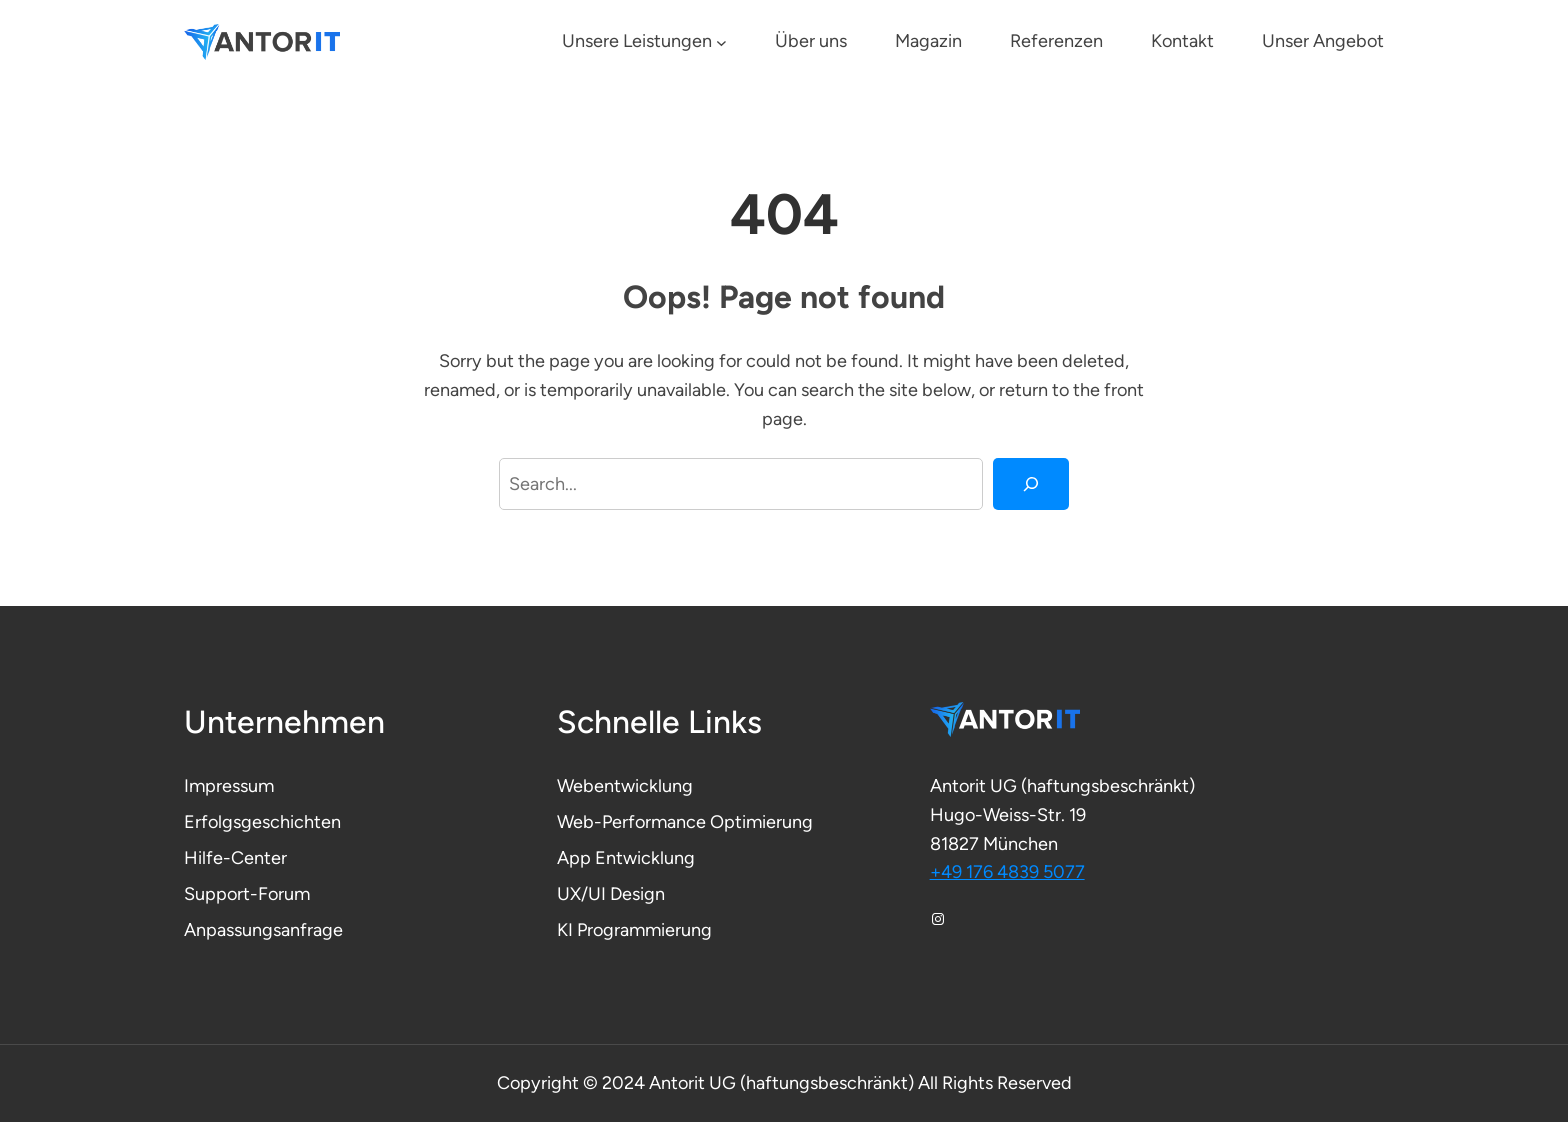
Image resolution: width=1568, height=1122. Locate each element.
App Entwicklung (626, 858)
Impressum (229, 786)
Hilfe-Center (235, 858)
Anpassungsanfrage (263, 930)
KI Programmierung (634, 930)
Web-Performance (633, 822)
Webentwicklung (625, 786)
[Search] (1031, 484)
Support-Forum (247, 894)
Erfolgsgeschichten (262, 822)
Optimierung (761, 822)
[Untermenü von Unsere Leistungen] (721, 42)
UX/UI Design (611, 894)
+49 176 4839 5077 (1007, 872)
